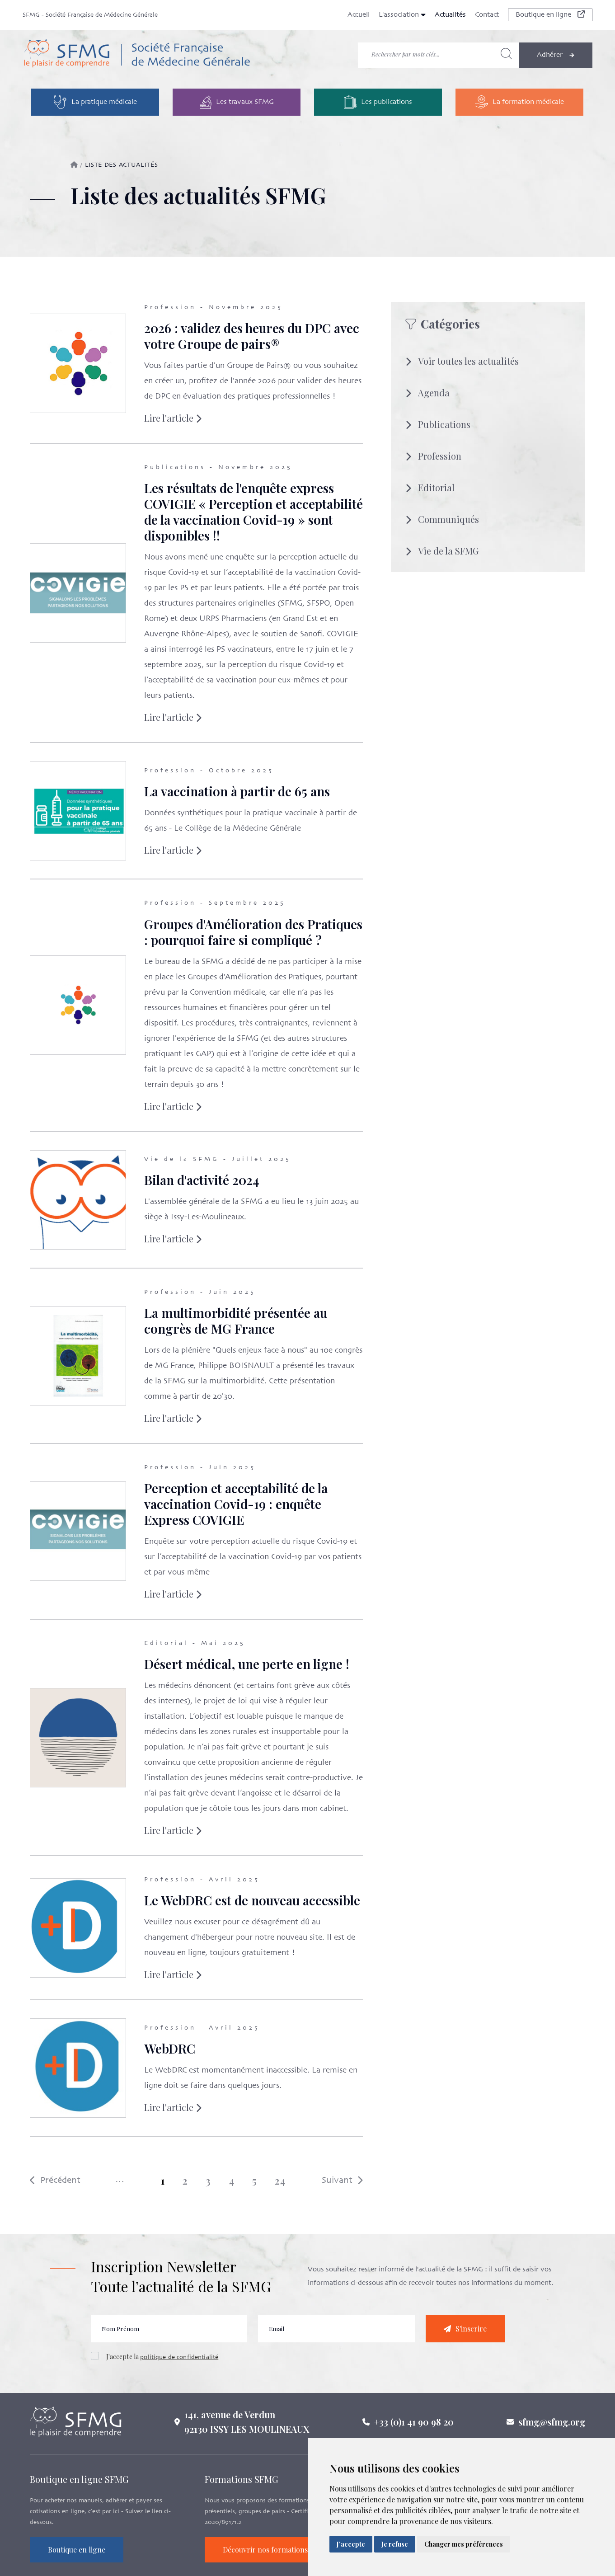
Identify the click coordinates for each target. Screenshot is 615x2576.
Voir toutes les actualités (462, 361)
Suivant (335, 2180)
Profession (433, 456)
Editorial (430, 487)
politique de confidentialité (179, 2364)
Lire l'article (165, 418)
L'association (402, 15)
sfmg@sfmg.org (551, 2428)
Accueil (358, 15)
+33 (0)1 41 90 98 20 (414, 2428)
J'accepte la (162, 2364)
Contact (487, 15)
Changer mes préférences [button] (463, 2544)
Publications (437, 424)
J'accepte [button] (351, 2544)
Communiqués (442, 519)
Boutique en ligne (550, 15)
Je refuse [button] (394, 2544)
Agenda (427, 392)
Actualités (450, 15)
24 (273, 2180)
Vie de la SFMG (442, 551)
